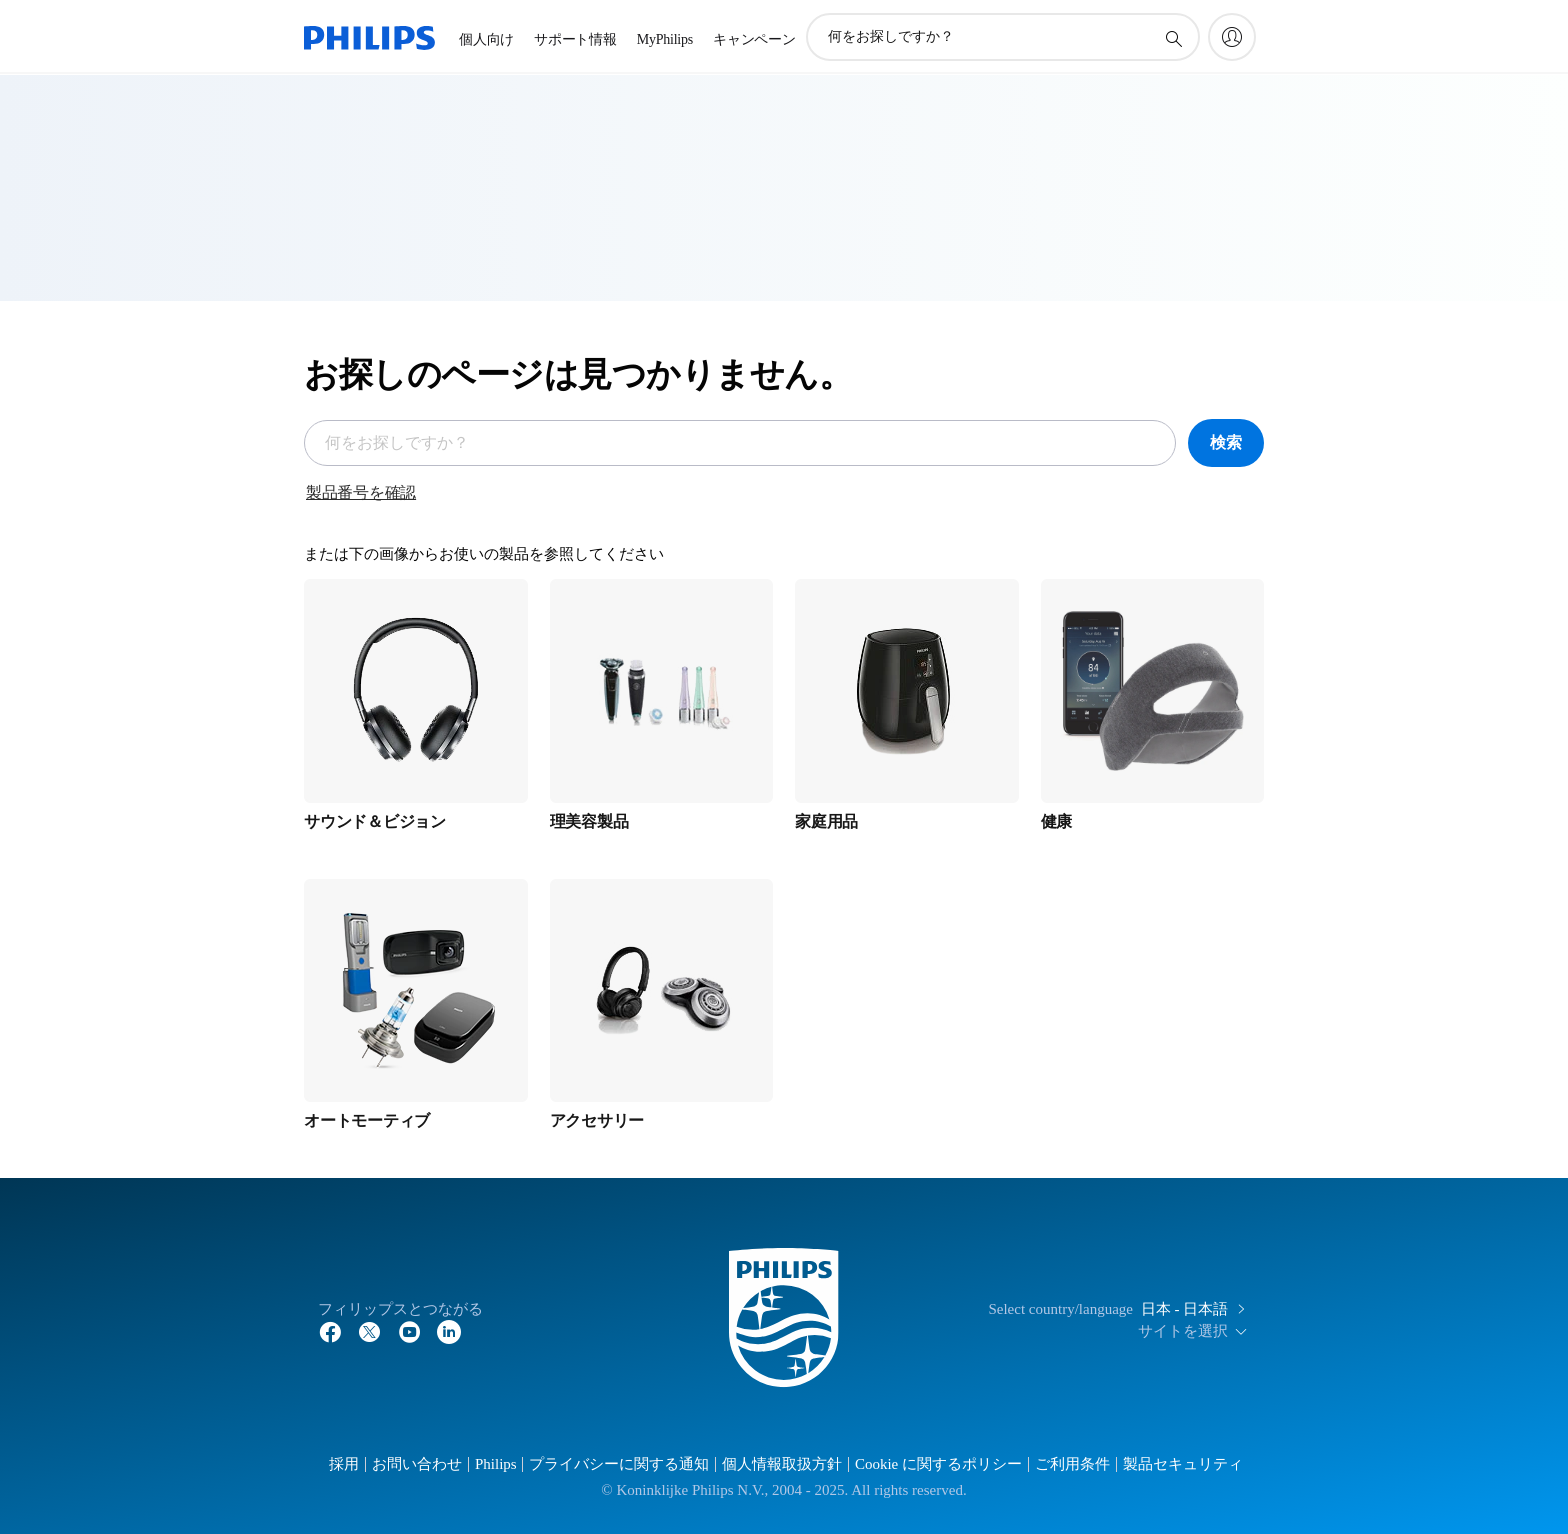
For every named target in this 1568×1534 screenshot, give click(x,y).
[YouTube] (410, 1331)
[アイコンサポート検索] (1173, 38)
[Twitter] (370, 1331)
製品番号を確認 (361, 492)
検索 (1226, 442)
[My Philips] (1232, 37)
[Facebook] (330, 1331)
